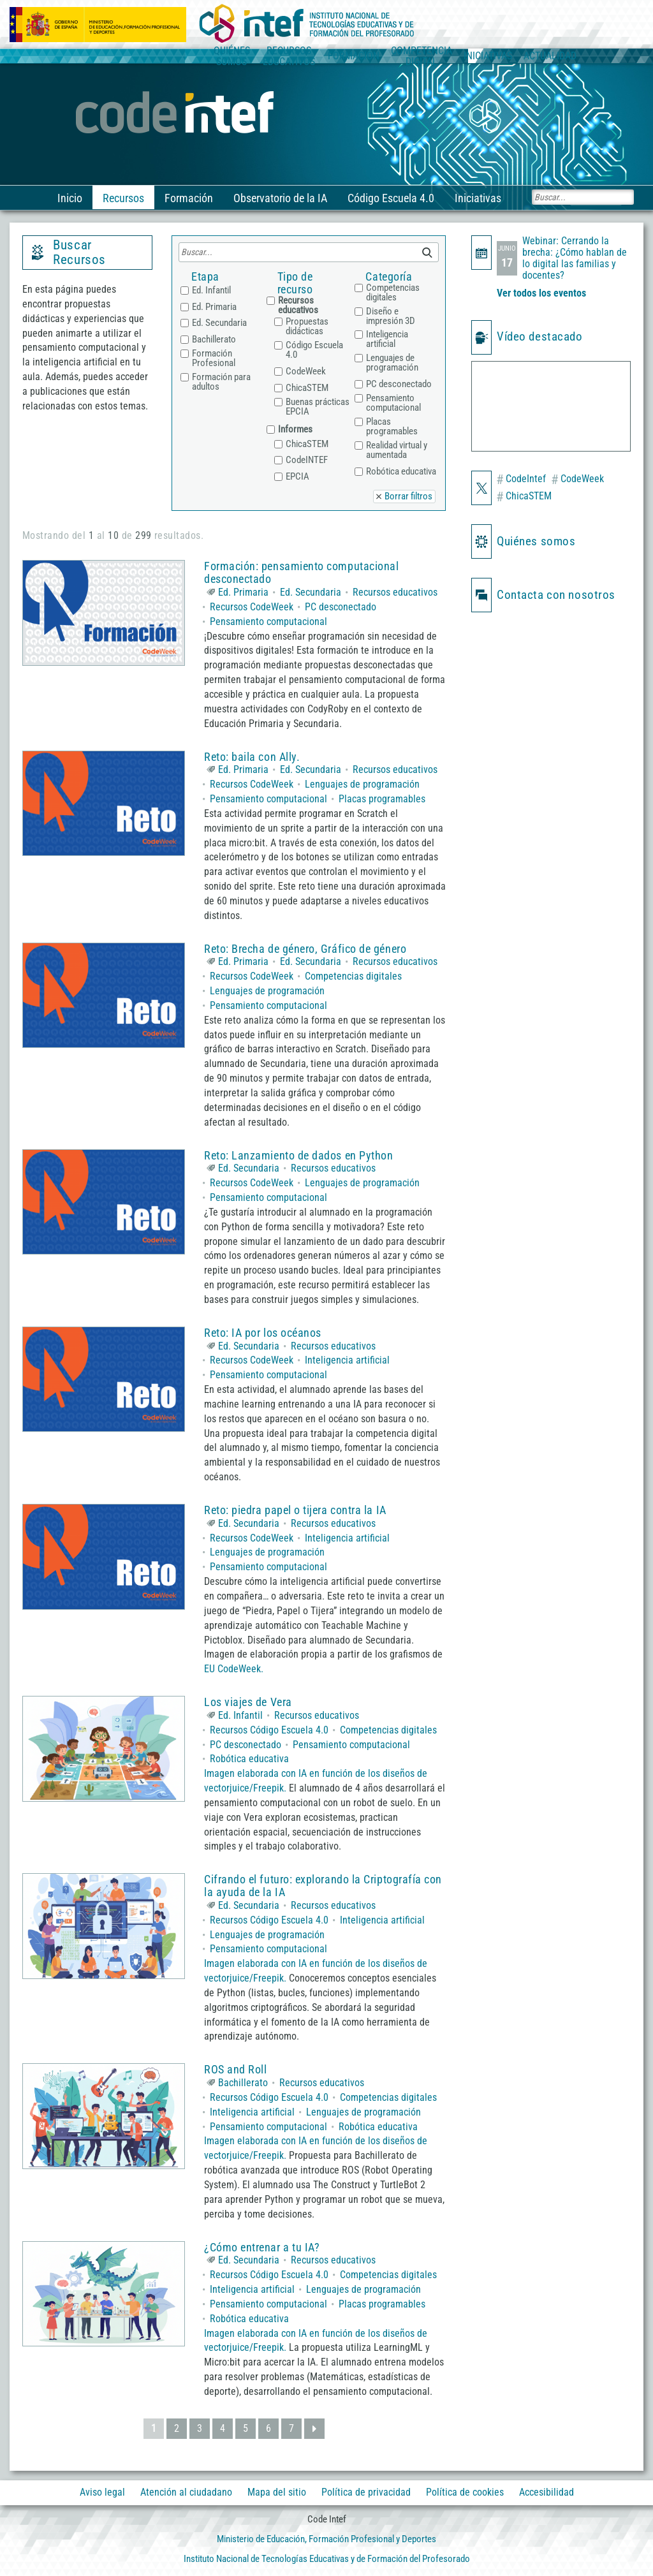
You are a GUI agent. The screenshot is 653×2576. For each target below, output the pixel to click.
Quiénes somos (536, 541)
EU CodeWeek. (233, 1669)
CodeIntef (521, 479)
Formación (187, 198)
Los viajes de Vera (248, 1702)
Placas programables (382, 799)
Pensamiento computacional (268, 621)
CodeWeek (577, 479)
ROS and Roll (235, 2069)
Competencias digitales (353, 976)
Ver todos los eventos (541, 293)
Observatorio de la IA (279, 198)
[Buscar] (583, 197)
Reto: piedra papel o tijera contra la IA (295, 1510)
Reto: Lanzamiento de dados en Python (298, 1155)
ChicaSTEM (524, 496)
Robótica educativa (249, 1759)
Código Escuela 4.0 (389, 198)
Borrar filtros (408, 496)
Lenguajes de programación (362, 784)
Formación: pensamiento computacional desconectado (301, 572)
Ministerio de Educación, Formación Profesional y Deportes (326, 2539)
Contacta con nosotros (556, 594)
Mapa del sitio (276, 2492)
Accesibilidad (546, 2492)
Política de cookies (465, 2492)
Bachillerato (243, 2083)
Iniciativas (476, 198)
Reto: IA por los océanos (262, 1332)
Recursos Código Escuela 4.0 (269, 1730)
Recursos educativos (395, 592)
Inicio (68, 198)
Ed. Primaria (243, 592)
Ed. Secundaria (310, 592)
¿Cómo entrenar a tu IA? (261, 2247)
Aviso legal (102, 2492)
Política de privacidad (366, 2492)
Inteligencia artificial (347, 1360)
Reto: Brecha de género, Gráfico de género (305, 948)
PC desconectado (340, 607)
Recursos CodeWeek (251, 607)
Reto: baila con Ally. (252, 756)
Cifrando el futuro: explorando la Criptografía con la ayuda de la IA (323, 1886)
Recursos (122, 198)
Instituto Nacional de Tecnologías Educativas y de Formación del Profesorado (327, 2559)
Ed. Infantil (240, 1715)
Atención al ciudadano (186, 2492)
